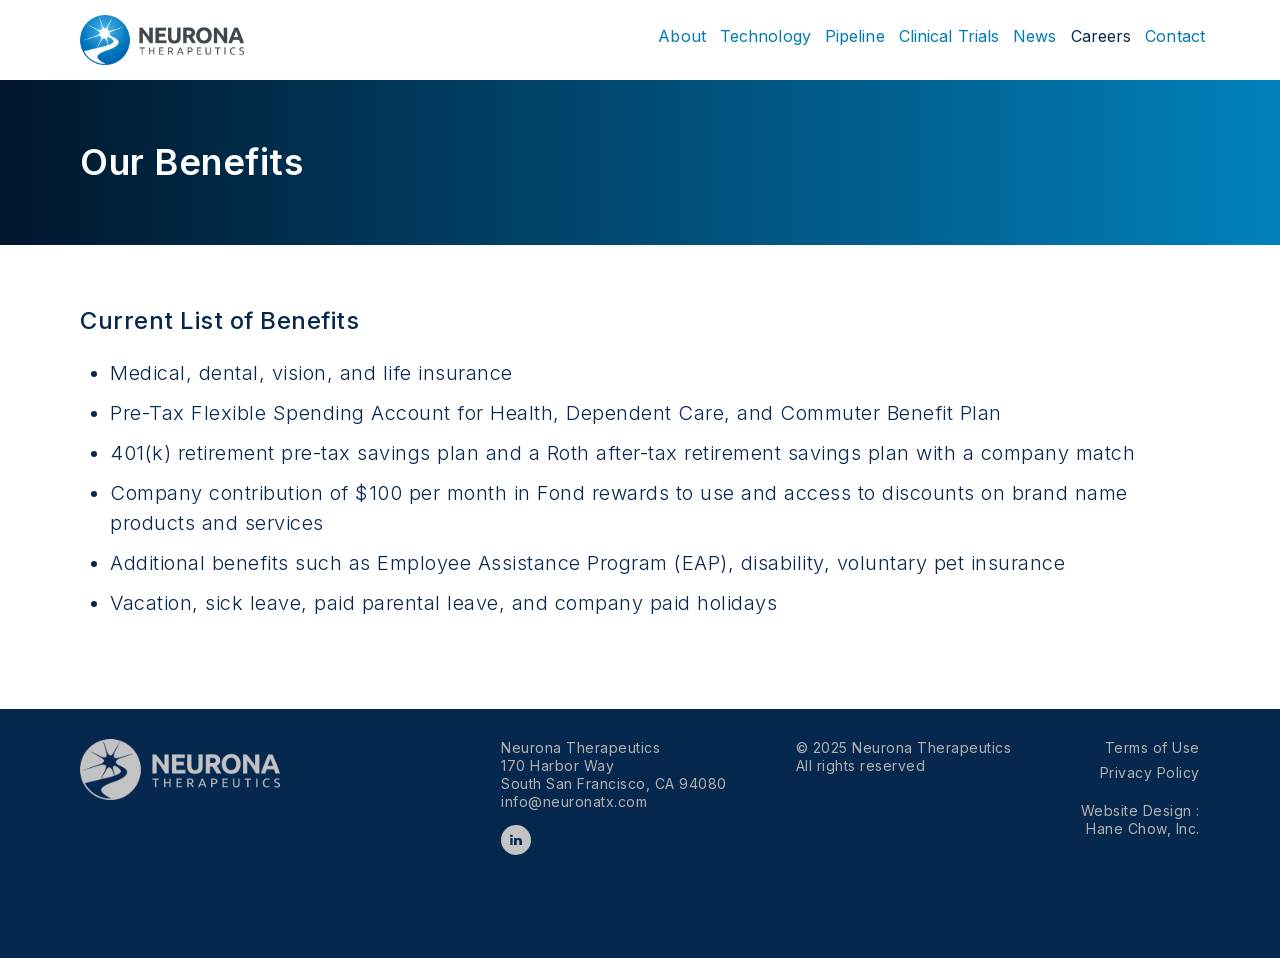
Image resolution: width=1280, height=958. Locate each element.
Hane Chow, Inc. (1143, 828)
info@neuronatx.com (574, 801)
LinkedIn (516, 840)
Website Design (1139, 810)
